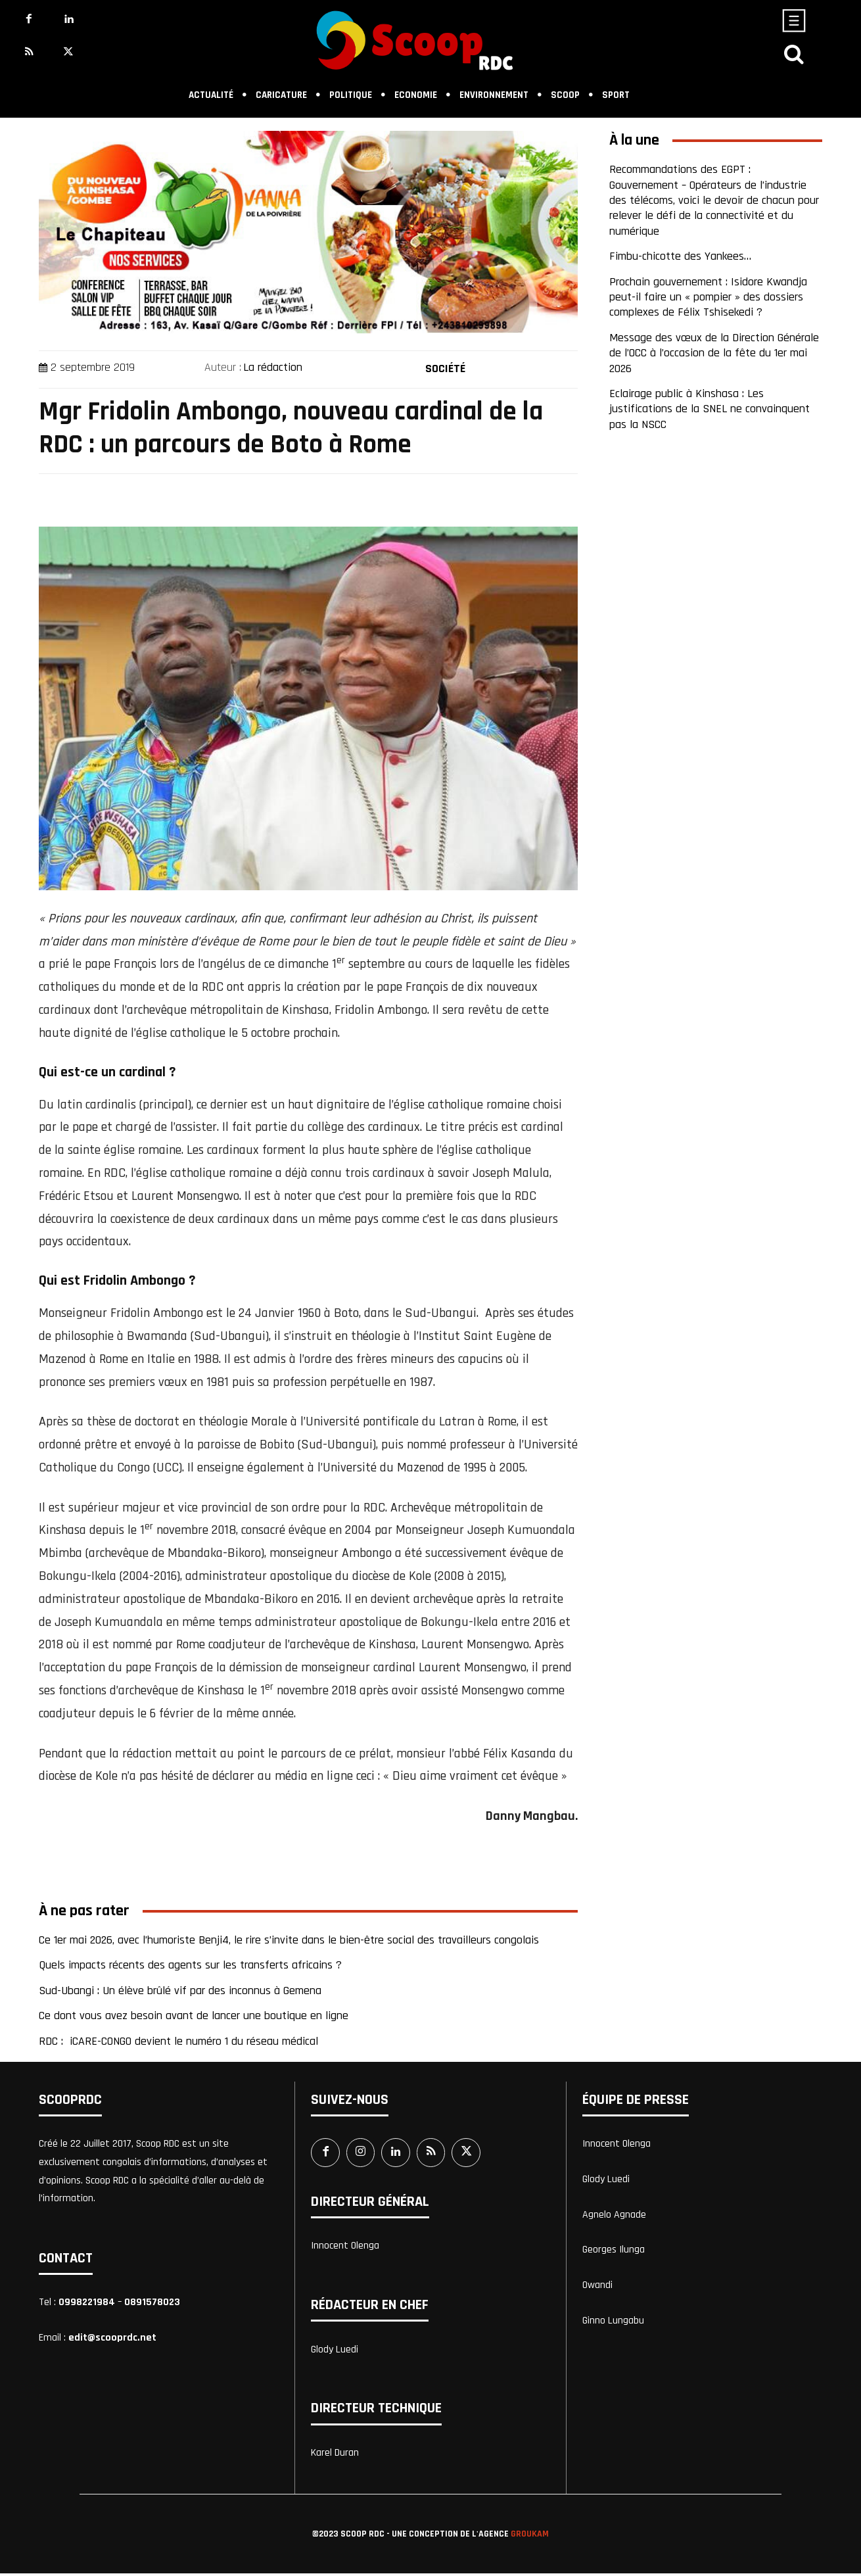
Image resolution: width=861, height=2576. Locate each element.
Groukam (530, 2536)
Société (445, 366)
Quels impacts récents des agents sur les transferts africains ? (190, 1964)
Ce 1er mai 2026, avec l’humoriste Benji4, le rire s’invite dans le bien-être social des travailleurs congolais (290, 1939)
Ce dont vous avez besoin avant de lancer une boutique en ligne (193, 2015)
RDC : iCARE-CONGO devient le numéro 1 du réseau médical (178, 2041)
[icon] (794, 58)
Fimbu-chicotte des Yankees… (680, 256)
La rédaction (272, 367)
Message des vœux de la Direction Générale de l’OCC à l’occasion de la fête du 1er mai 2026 (714, 353)
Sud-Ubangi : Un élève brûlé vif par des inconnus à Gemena (180, 1990)
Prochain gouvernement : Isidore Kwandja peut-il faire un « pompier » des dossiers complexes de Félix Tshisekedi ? (708, 297)
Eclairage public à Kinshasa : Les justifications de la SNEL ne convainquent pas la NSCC (709, 409)
